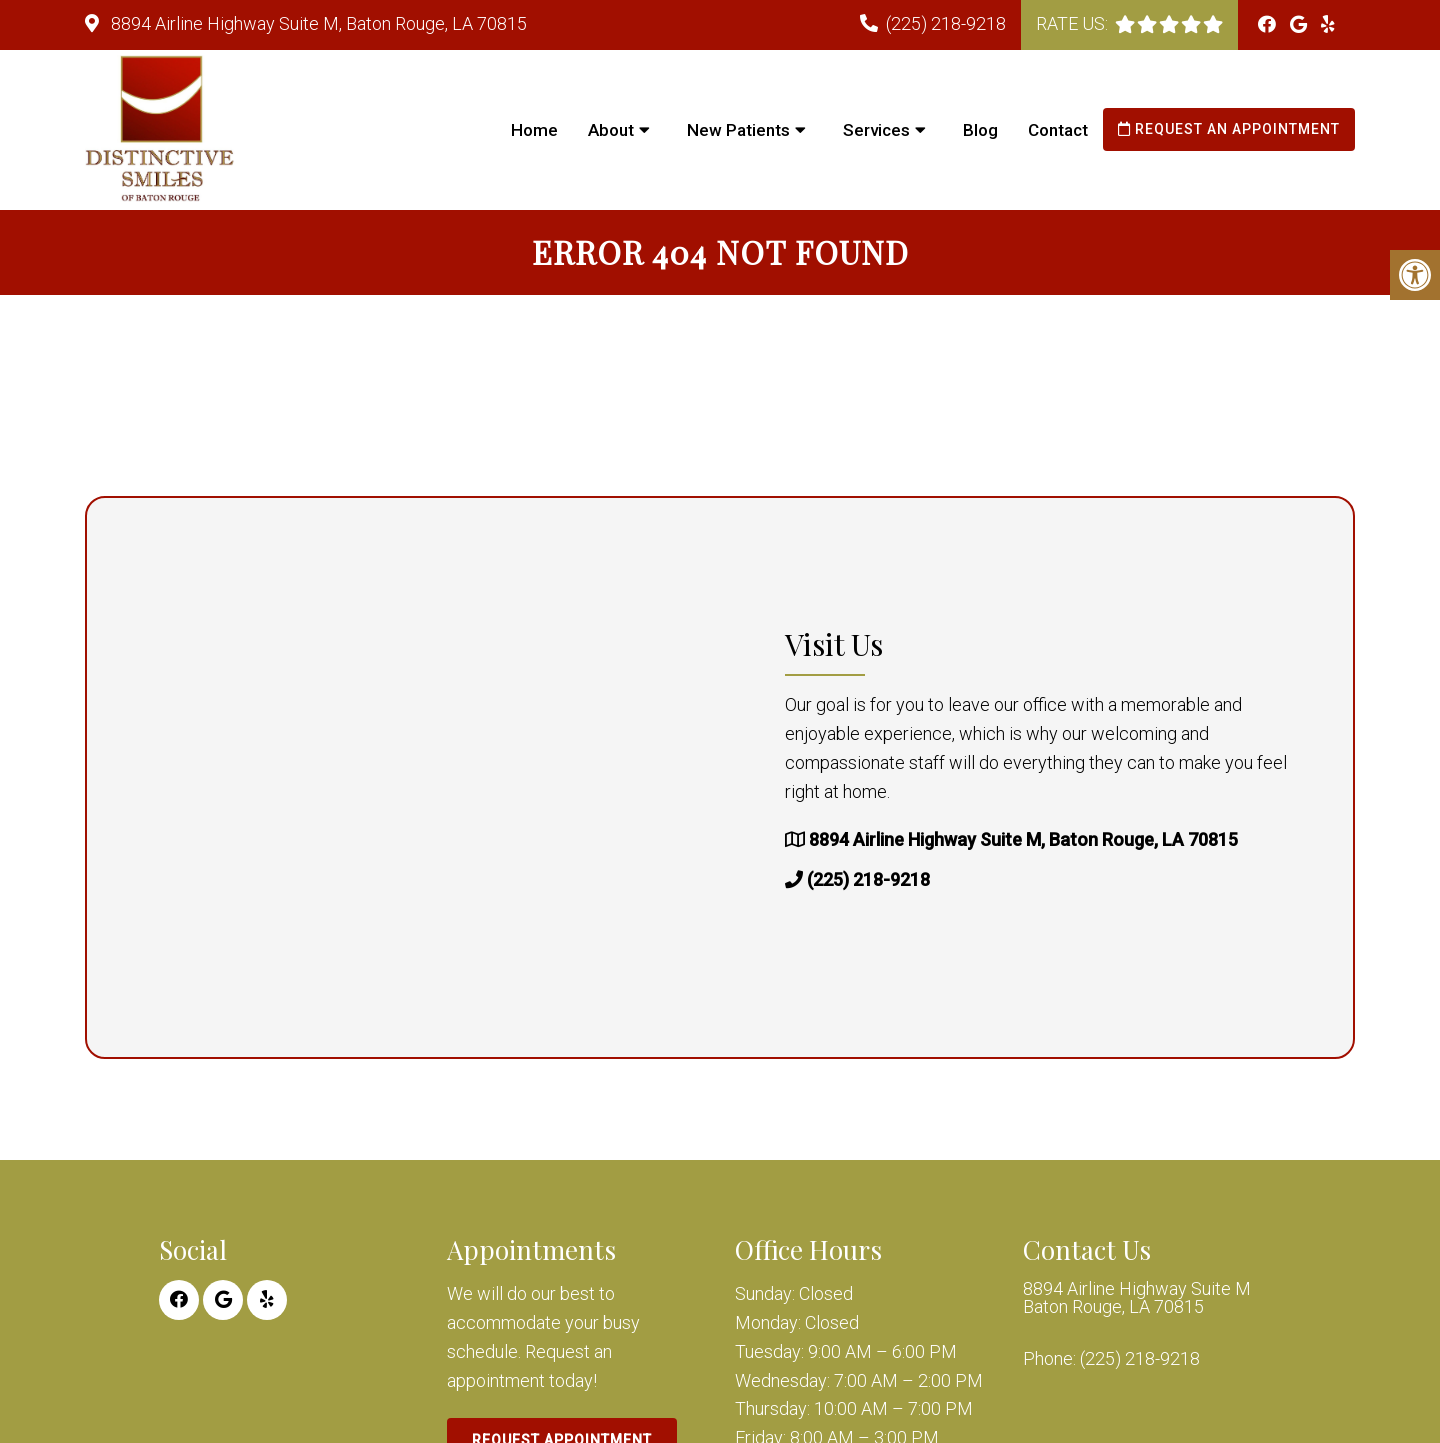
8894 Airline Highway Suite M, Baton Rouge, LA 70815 (317, 23)
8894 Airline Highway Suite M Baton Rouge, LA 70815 (1137, 1298)
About (611, 130)
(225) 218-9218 (946, 23)
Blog (980, 130)
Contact (1058, 130)
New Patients (738, 130)
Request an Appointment (1229, 129)
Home (534, 130)
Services (876, 130)
